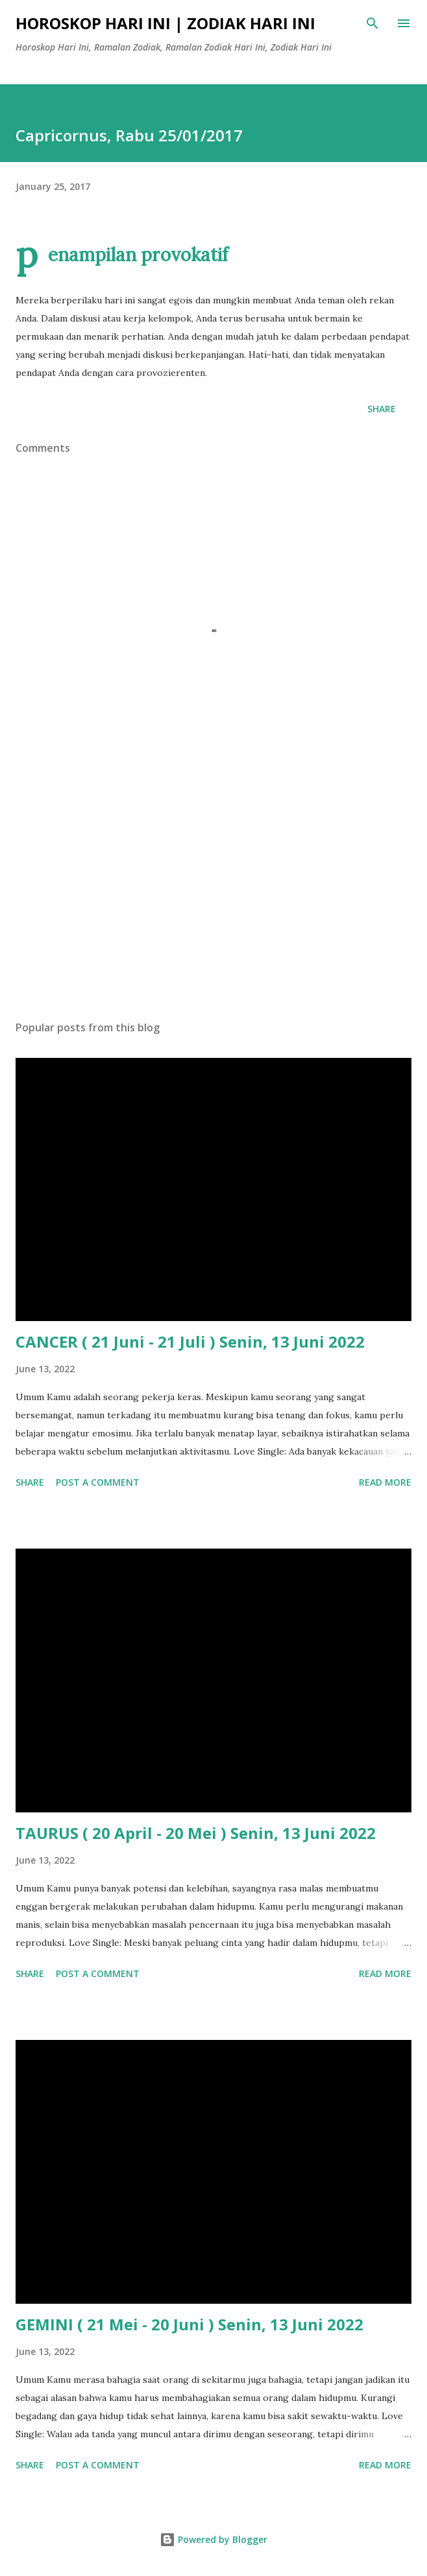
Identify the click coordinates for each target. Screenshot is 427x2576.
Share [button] (381, 409)
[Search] (372, 23)
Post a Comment (98, 1482)
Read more (385, 1482)
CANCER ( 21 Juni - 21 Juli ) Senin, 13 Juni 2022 (190, 1341)
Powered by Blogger (213, 2539)
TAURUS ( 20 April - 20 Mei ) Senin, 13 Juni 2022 (196, 1833)
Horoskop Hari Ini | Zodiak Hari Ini (165, 23)
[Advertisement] (213, 888)
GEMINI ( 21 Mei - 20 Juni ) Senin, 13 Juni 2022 (189, 2324)
